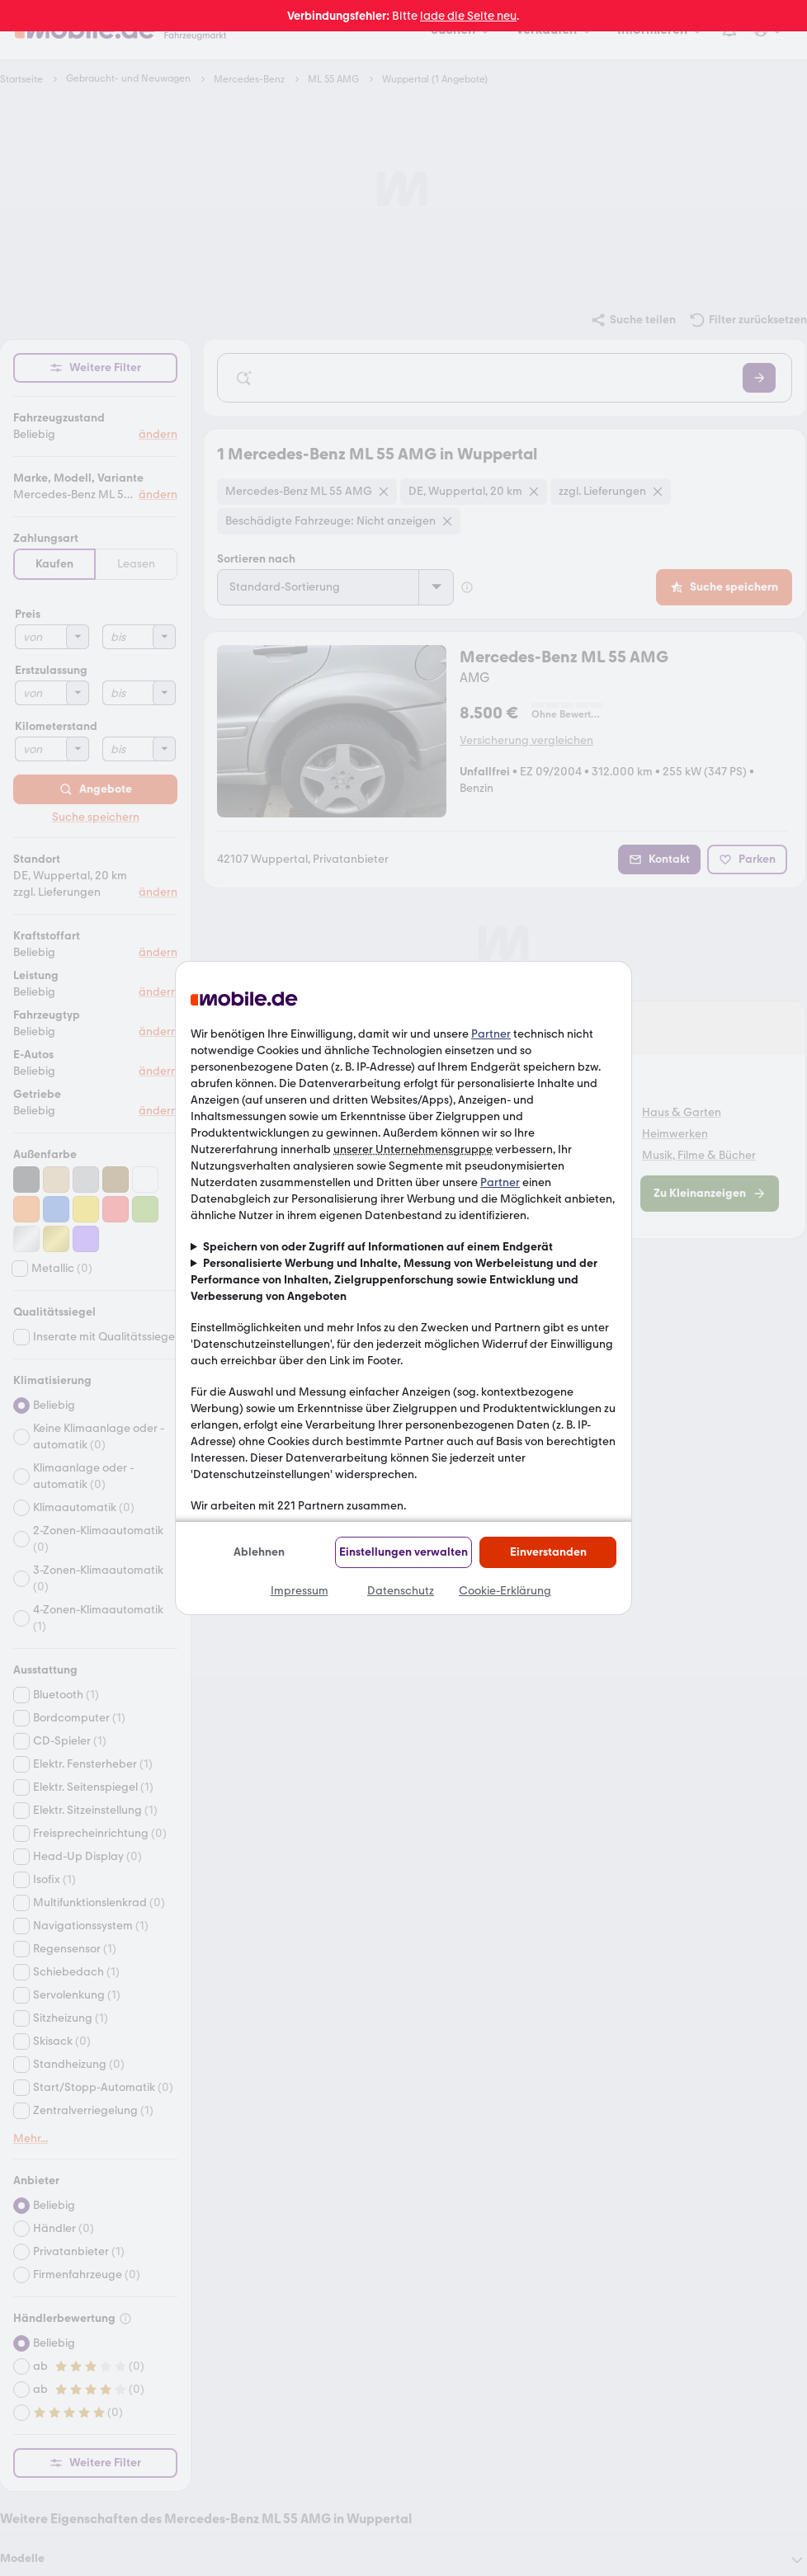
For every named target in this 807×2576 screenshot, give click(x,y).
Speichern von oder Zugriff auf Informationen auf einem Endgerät (378, 1247)
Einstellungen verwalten (403, 1552)
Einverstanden (548, 1552)
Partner (491, 1034)
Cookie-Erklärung (505, 1591)
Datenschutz (400, 1591)
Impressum (299, 1591)
